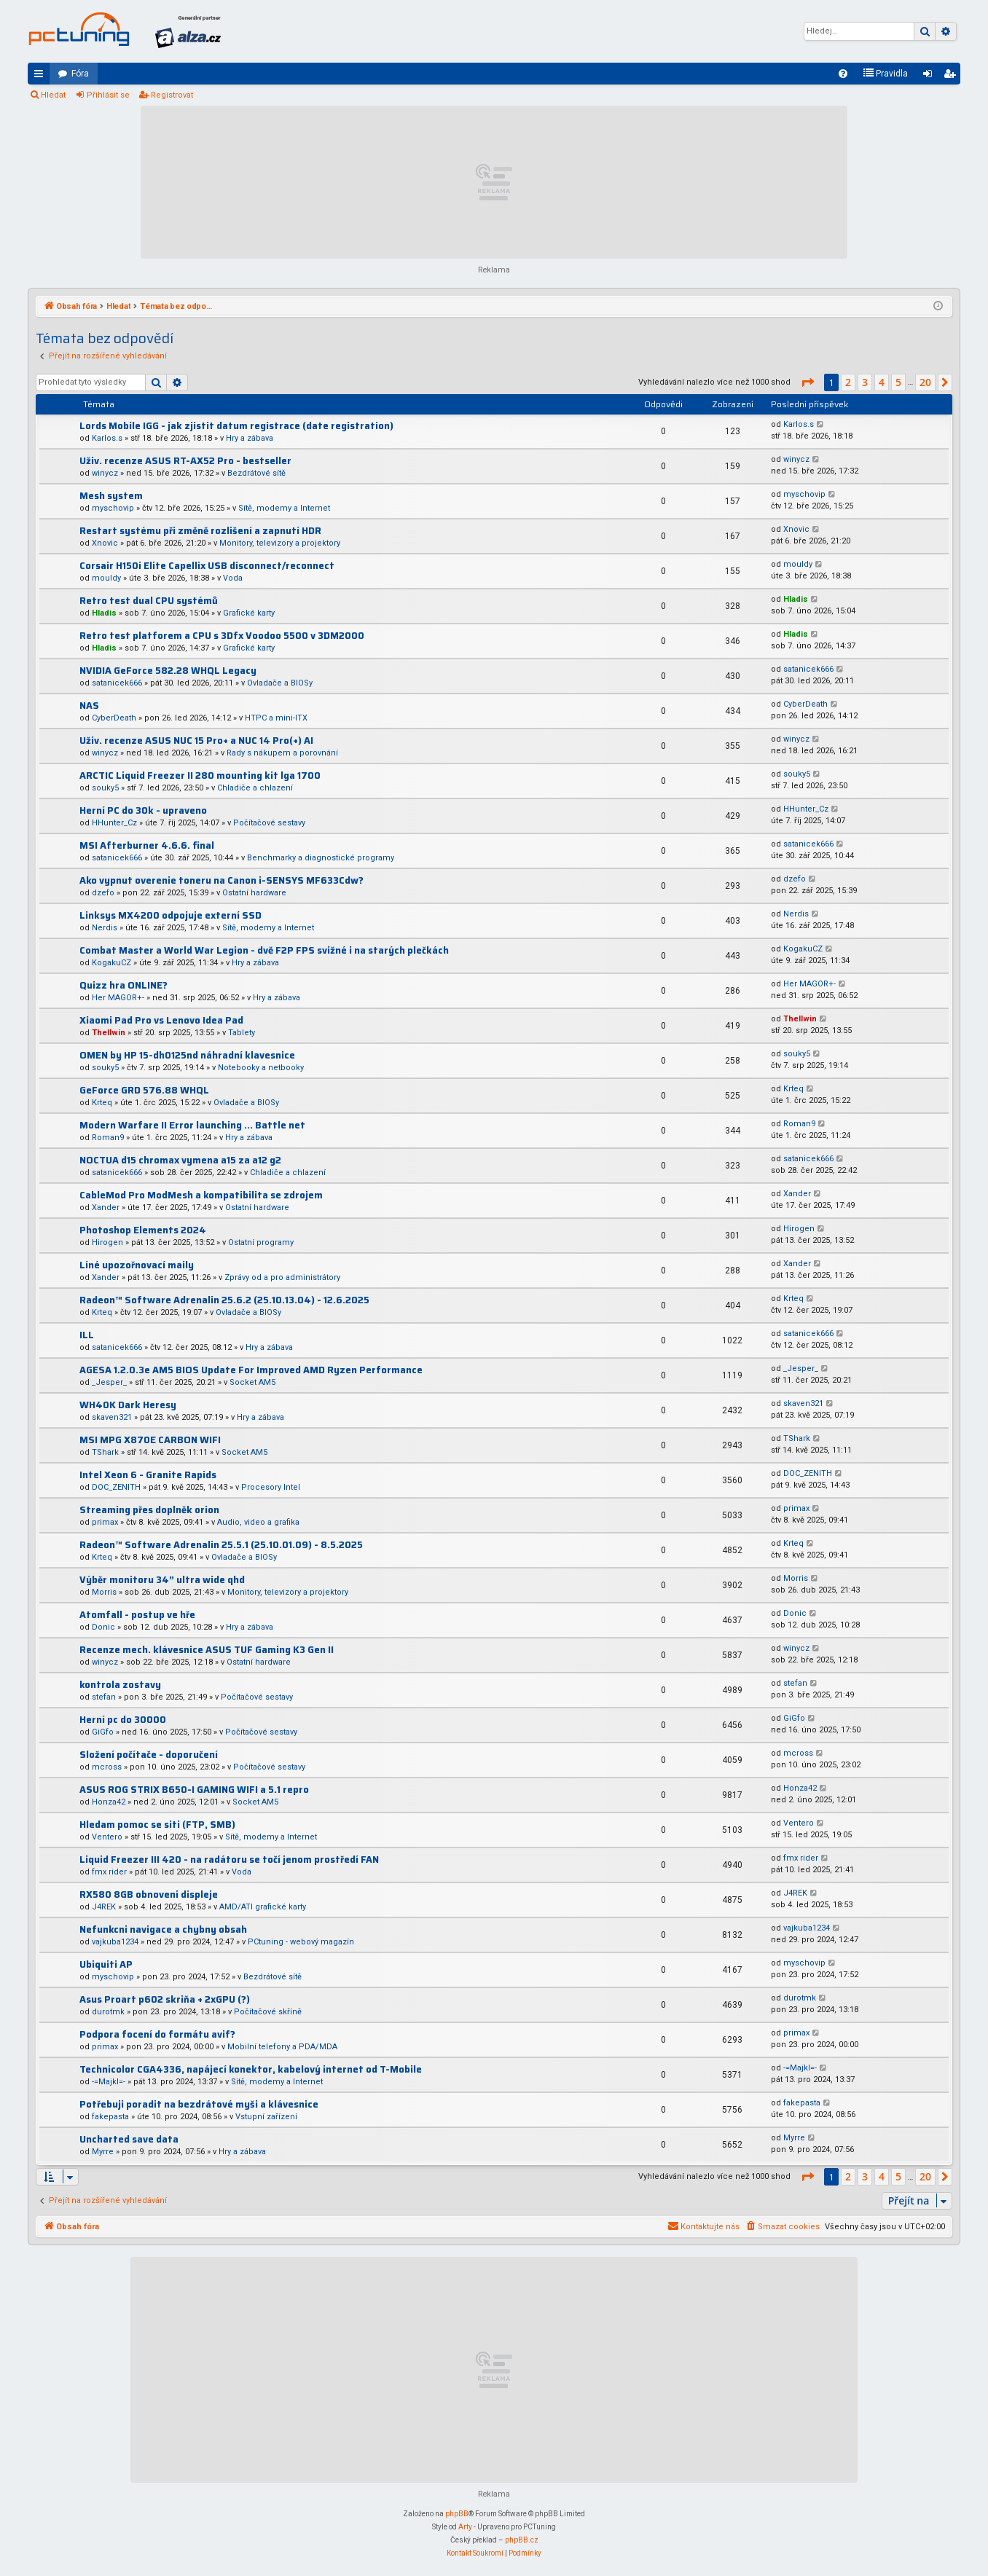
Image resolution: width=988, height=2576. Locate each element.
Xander (105, 1207)
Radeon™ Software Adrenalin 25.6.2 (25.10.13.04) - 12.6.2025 (224, 1300)
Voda (233, 578)
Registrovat (172, 95)
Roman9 (108, 1137)
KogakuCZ (111, 962)
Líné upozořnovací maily (136, 1265)
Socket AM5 (252, 1382)
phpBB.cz (521, 2540)
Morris (104, 1592)
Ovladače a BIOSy (280, 683)
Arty (465, 2527)
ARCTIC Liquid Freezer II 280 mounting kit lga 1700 (200, 775)
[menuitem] (843, 74)
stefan (104, 1697)
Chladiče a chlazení (255, 788)
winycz (105, 473)
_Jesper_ (109, 1382)
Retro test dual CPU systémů (148, 600)
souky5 (105, 788)
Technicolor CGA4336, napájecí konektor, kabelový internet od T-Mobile (250, 2069)
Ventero (107, 1837)
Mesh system (111, 495)
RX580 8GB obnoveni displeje (148, 1894)
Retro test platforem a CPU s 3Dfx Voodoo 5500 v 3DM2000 (221, 635)
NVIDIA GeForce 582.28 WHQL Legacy (167, 670)
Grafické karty (249, 613)
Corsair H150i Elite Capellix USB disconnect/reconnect (206, 565)
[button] (807, 382)
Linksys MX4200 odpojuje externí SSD (170, 915)
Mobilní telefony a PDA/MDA (282, 2046)
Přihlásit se (108, 95)
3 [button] (865, 382)
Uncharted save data (129, 2139)
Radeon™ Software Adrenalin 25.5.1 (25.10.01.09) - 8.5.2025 (221, 1544)
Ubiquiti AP (106, 1964)
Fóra (80, 73)
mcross (107, 1767)
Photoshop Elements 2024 (142, 1230)
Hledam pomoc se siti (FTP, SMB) (157, 1824)
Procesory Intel (270, 1487)
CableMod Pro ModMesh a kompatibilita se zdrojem (201, 1195)
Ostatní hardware (254, 893)
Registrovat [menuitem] (952, 76)
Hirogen (107, 1242)
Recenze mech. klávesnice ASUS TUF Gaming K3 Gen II (206, 1649)
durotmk (108, 2012)
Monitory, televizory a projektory (279, 543)
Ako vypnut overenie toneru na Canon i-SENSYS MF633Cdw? (221, 880)
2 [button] (848, 382)
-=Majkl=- (108, 2081)
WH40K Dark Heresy (127, 1405)
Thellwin (108, 1032)
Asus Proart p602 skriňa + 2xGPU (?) (164, 1999)
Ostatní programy (261, 1242)
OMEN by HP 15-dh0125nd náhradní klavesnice (187, 1055)
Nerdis (104, 927)
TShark (105, 1452)
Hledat (53, 95)
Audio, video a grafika (258, 1522)
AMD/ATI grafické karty (262, 1907)
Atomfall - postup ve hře (137, 1614)
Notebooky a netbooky (261, 1067)
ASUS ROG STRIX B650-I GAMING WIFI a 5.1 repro (194, 1789)
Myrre (103, 2151)
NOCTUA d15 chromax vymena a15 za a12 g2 (180, 1160)
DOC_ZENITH (116, 1487)
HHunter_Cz (114, 823)
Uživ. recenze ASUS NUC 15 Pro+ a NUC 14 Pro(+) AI (196, 740)
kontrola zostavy (120, 1684)
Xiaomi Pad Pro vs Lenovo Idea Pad (161, 1020)
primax (105, 1522)
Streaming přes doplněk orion (149, 1509)
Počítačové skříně (268, 2012)
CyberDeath (114, 718)
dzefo (103, 893)
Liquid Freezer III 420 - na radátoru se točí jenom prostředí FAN (229, 1859)
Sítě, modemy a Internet (284, 508)
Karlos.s (107, 438)
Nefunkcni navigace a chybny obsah (163, 1929)
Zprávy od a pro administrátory (282, 1277)
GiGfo (103, 1732)
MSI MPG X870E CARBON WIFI (150, 1440)
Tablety (241, 1032)
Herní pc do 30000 (122, 1719)
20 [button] (925, 382)
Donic (103, 1627)
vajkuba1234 (115, 1942)
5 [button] (898, 382)
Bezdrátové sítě (256, 473)
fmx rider (109, 1872)
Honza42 (108, 1802)
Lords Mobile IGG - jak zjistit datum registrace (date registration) (236, 425)
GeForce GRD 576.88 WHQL (144, 1090)
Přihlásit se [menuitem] (930, 76)
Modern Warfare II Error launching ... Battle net (192, 1125)
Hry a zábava (249, 438)
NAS (89, 705)
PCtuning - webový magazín (301, 1942)
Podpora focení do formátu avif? (157, 2034)
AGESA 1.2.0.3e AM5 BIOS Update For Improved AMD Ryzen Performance (251, 1370)
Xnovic (105, 543)
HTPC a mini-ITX (276, 718)
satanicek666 (117, 683)
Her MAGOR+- (118, 997)
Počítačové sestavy (269, 823)
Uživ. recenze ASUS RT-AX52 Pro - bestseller (185, 460)
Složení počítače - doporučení (148, 1754)
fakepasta (110, 2116)
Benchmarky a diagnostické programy (320, 858)
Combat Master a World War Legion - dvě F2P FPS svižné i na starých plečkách (264, 950)
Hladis (104, 613)
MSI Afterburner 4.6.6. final (146, 845)
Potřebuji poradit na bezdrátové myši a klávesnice (198, 2104)
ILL (86, 1335)
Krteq (102, 1102)
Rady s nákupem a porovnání (282, 753)
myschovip (113, 508)
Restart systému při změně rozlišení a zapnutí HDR (200, 530)
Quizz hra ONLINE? (123, 985)
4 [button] (882, 382)
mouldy (106, 578)
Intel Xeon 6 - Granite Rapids (147, 1475)
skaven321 (112, 1417)
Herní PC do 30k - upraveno (143, 810)
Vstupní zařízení (266, 2116)
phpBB (456, 2514)
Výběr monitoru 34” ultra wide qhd (162, 1579)
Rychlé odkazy (42, 76)
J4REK (104, 1907)
